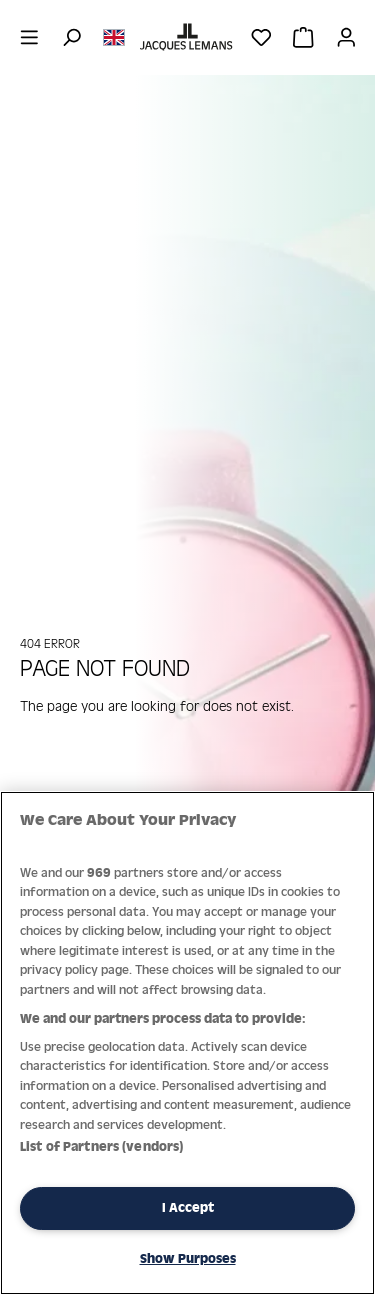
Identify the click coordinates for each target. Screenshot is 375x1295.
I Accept (188, 1207)
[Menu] (29, 37)
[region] (187, 1043)
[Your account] (346, 37)
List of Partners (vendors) (101, 1146)
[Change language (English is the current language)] (114, 36)
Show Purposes (188, 1258)
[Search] (71, 37)
